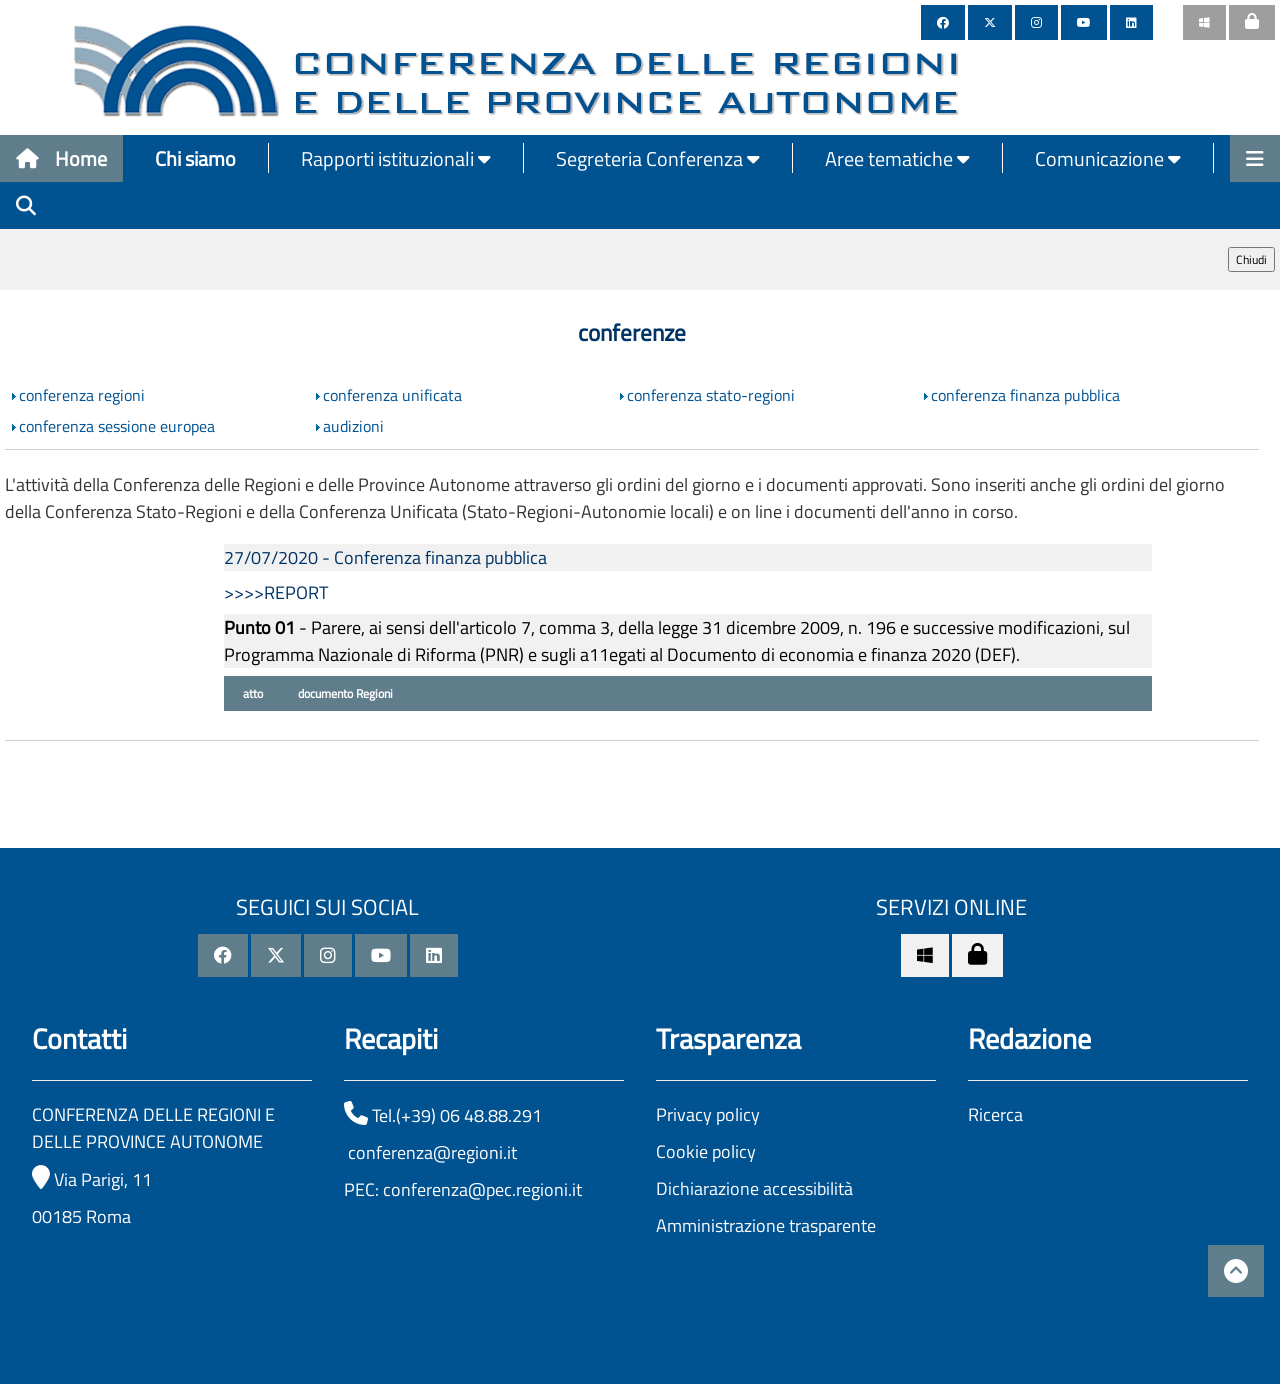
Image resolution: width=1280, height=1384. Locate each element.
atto (251, 693)
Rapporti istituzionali (396, 158)
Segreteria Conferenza (658, 158)
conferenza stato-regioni (711, 395)
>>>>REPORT (276, 592)
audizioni (353, 426)
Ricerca (995, 1114)
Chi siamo (195, 158)
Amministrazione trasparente (766, 1225)
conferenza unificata (392, 395)
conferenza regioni (82, 395)
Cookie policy (706, 1151)
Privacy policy (708, 1114)
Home (61, 158)
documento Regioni (344, 693)
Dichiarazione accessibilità (754, 1188)
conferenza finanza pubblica (1025, 395)
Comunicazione (1108, 158)
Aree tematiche (897, 158)
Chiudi (1251, 259)
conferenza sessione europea (117, 426)
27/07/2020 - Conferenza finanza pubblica (385, 557)
